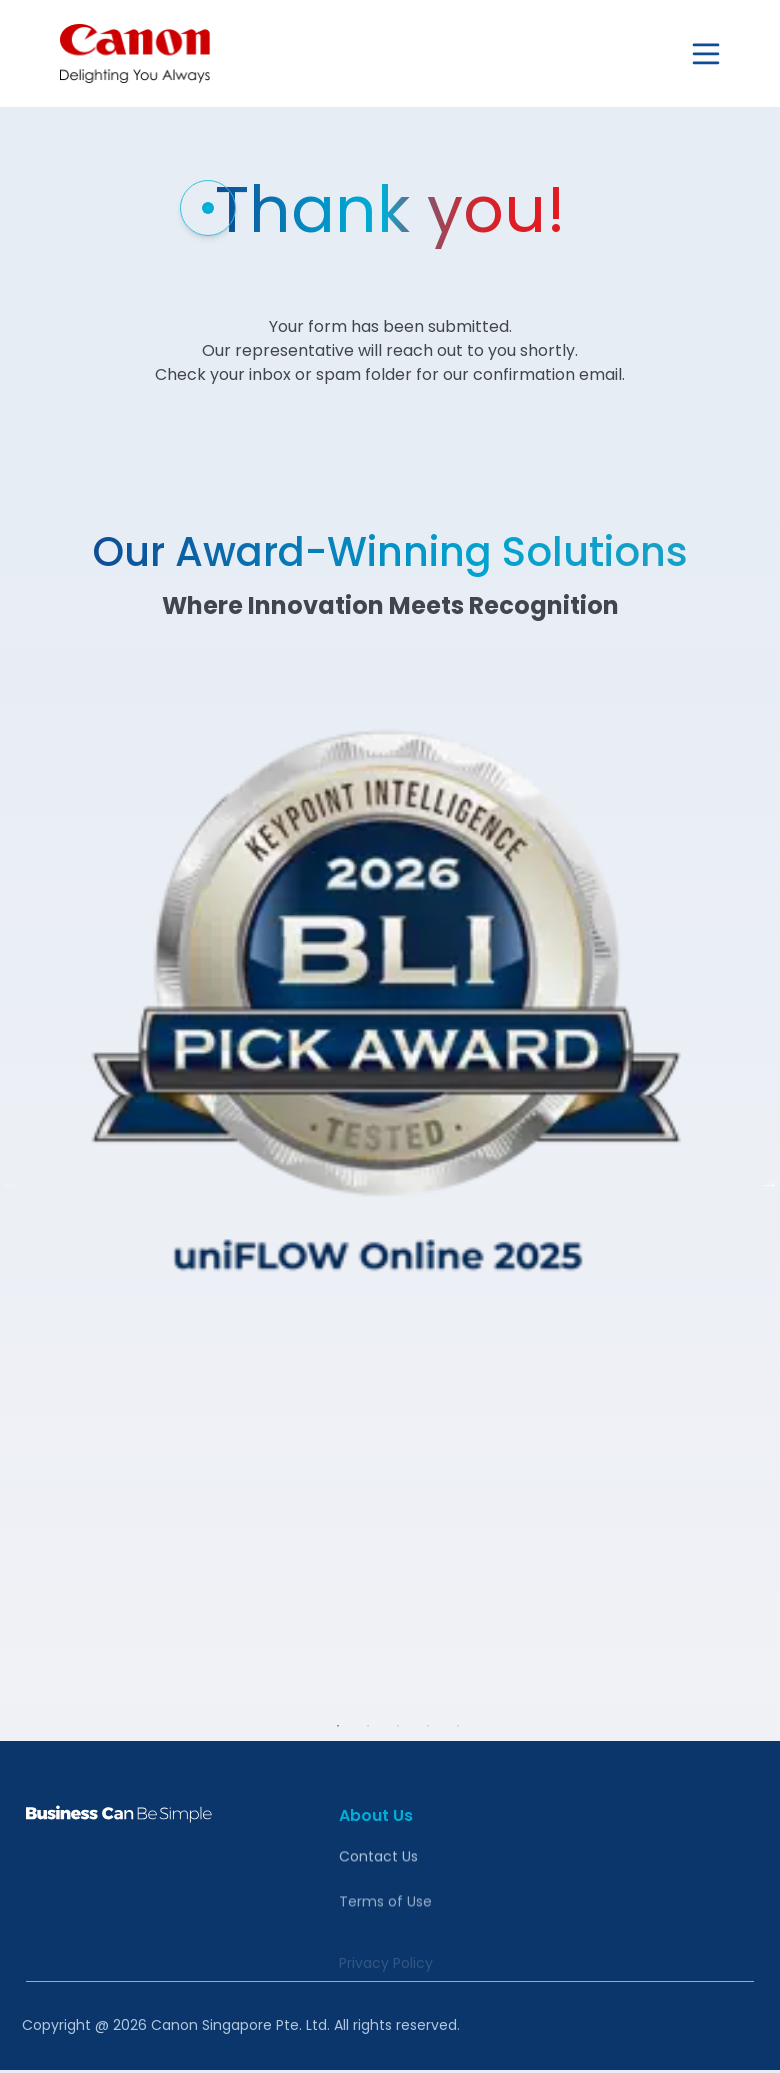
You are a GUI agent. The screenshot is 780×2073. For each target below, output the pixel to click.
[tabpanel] (390, 1169)
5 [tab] (458, 1726)
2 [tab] (368, 1726)
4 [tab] (428, 1726)
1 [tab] (338, 1726)
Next (769, 1184)
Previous (11, 1184)
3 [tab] (398, 1726)
